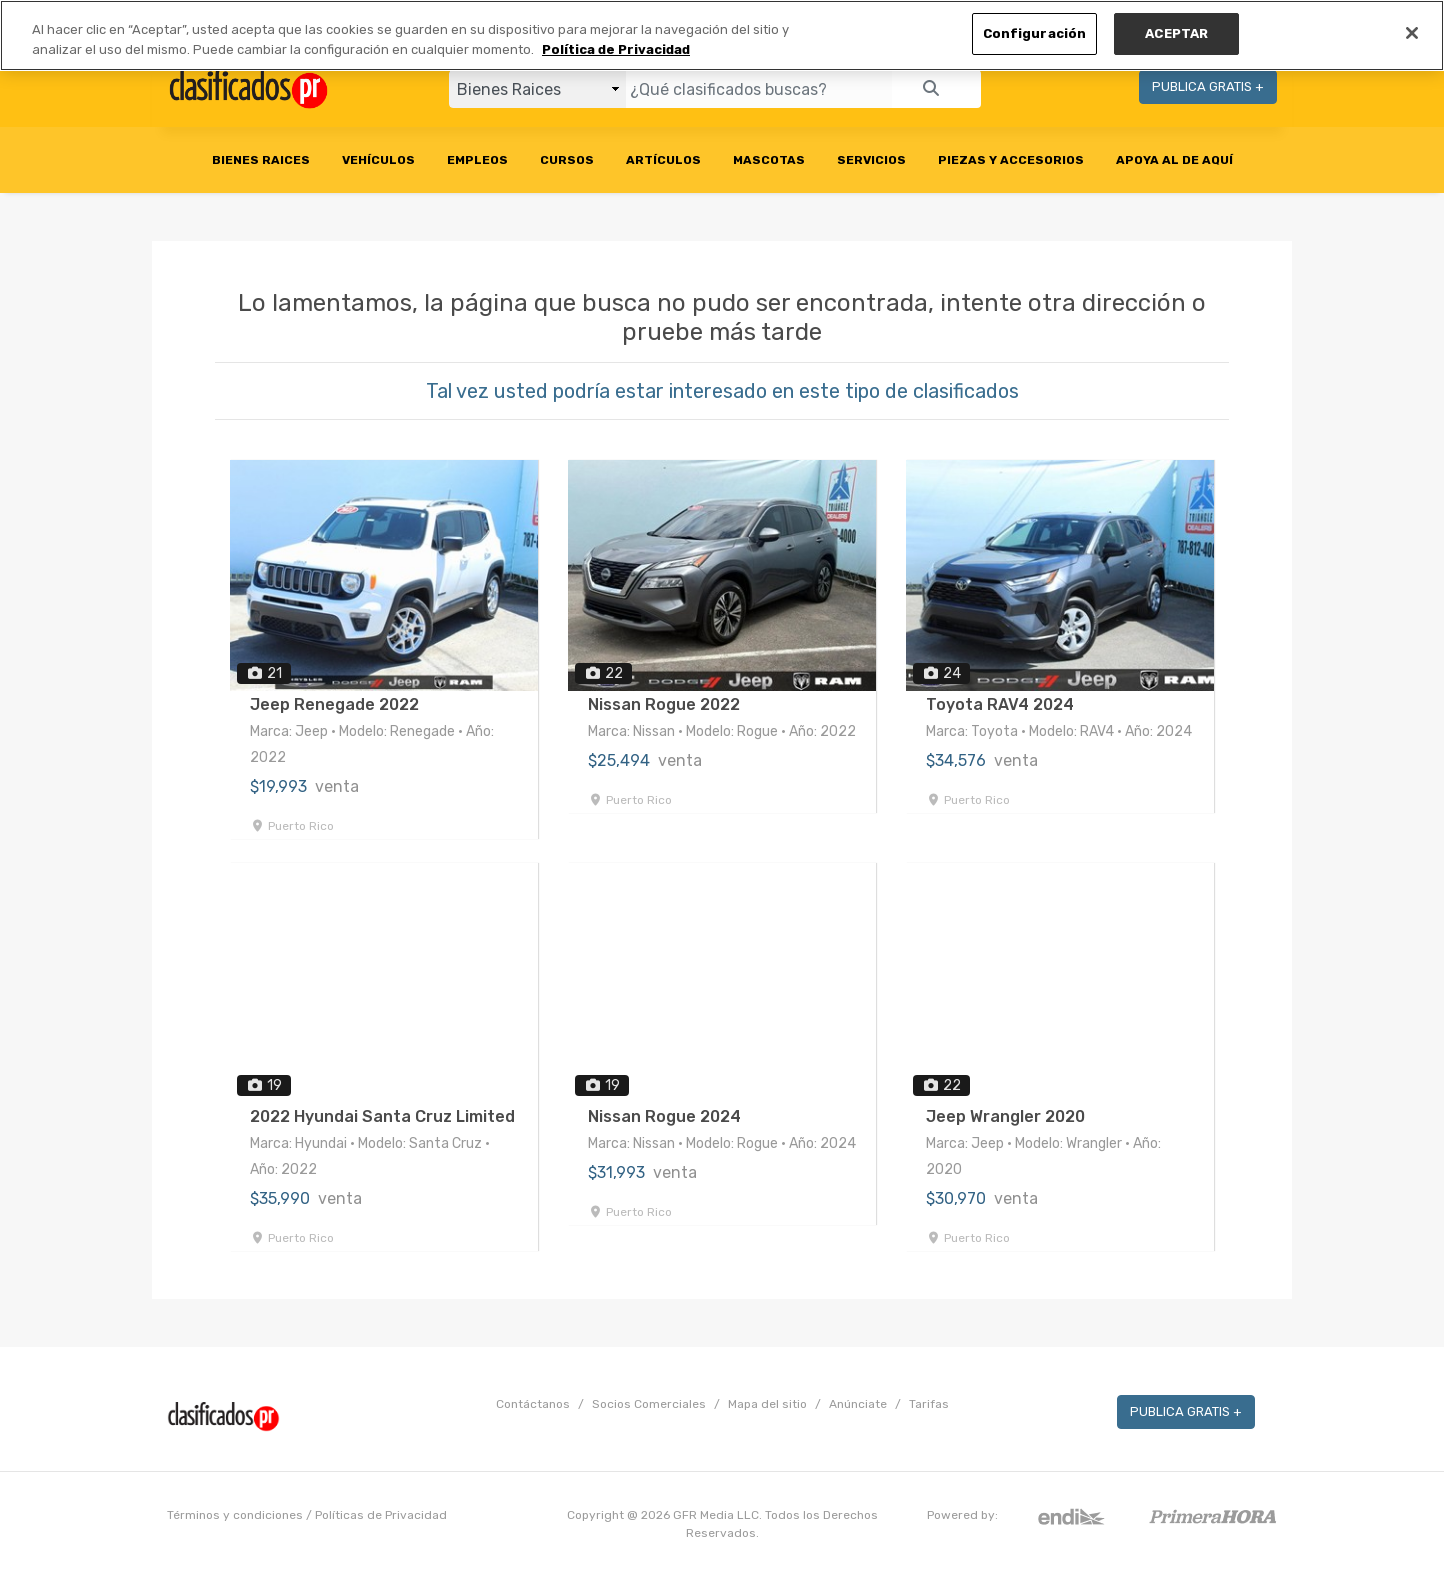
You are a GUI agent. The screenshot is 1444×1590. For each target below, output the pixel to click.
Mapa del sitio (767, 1404)
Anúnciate (858, 1404)
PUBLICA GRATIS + (1208, 86)
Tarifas (929, 1404)
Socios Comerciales (649, 1404)
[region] (722, 35)
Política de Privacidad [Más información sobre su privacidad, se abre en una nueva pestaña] (616, 49)
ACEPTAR (1176, 33)
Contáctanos (533, 1404)
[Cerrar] (1412, 33)
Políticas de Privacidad (381, 1515)
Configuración (1035, 33)
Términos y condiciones (235, 1515)
